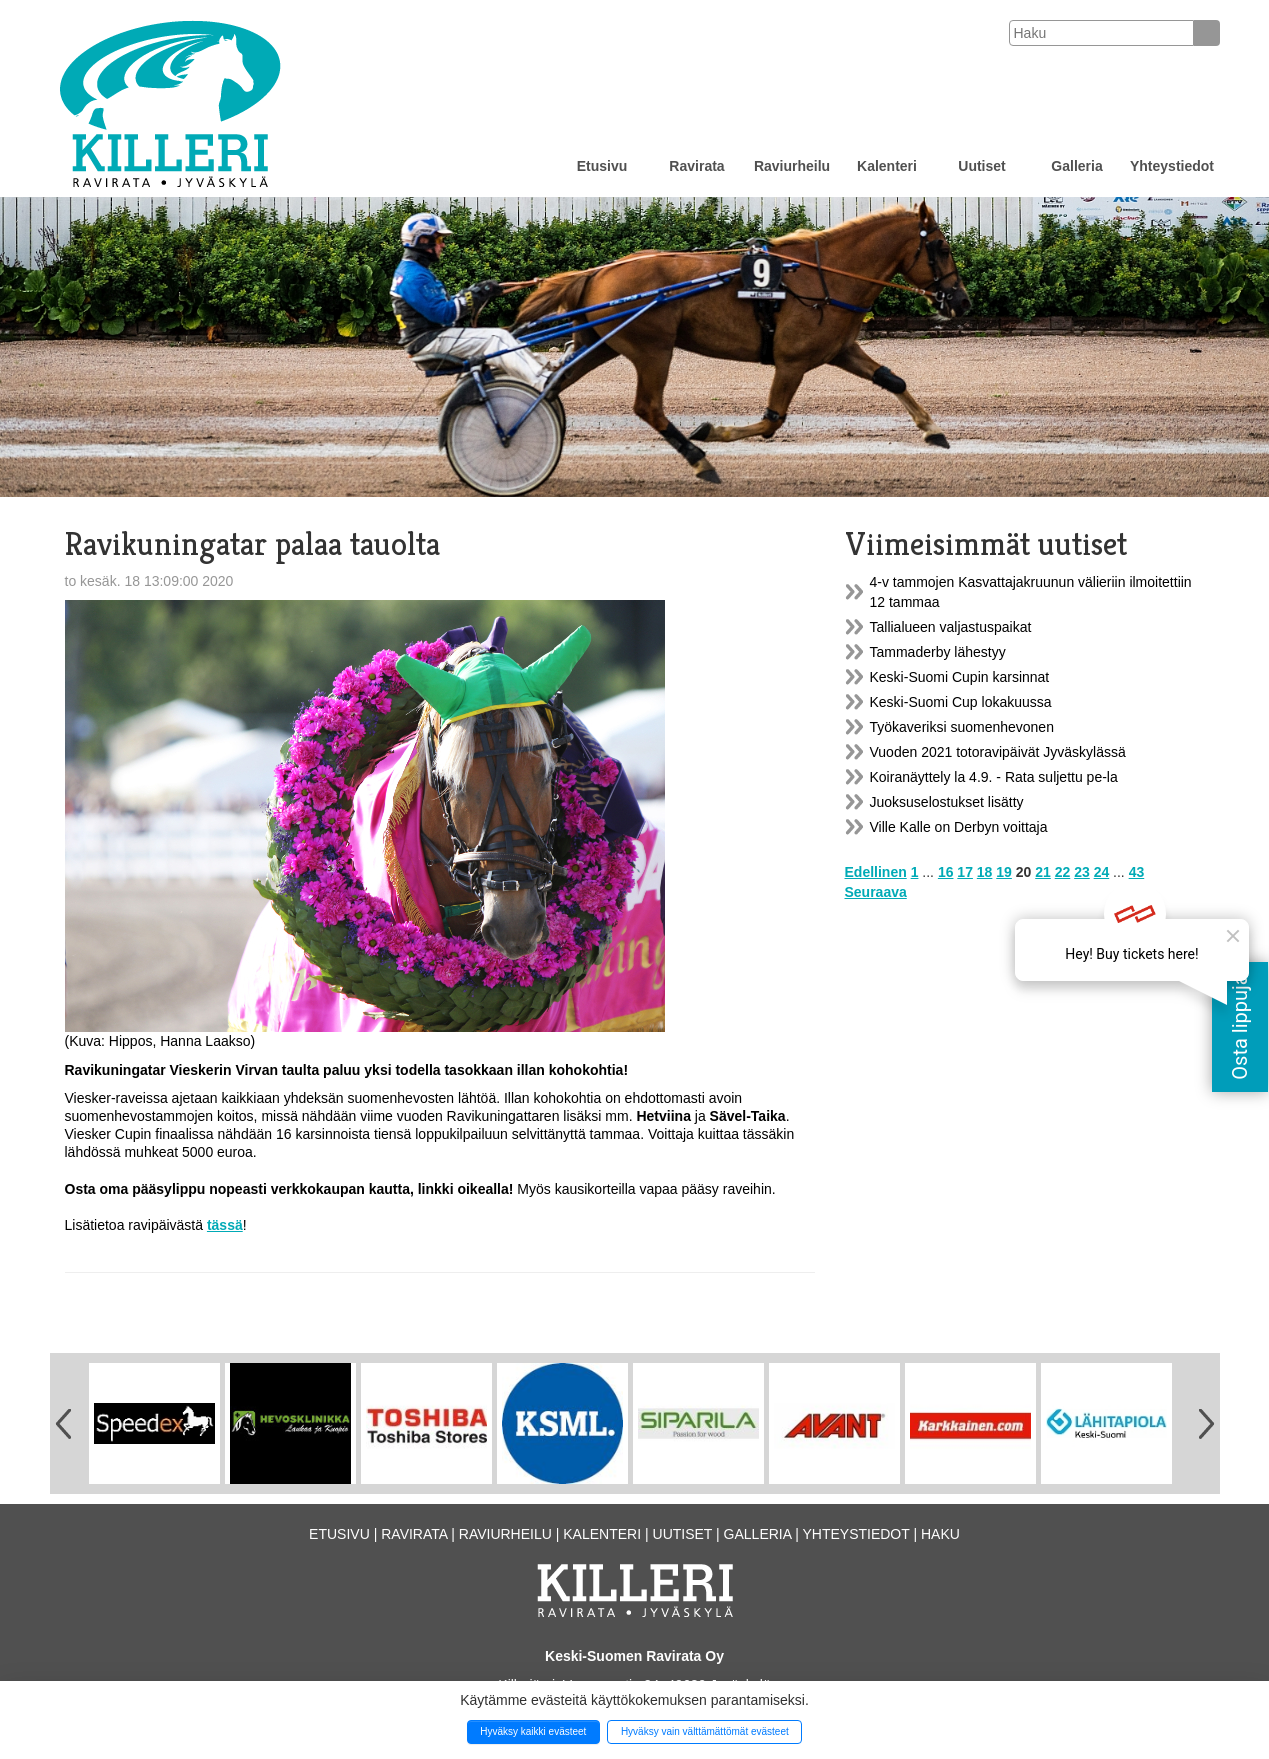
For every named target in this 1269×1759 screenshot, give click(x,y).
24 (1102, 872)
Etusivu (602, 166)
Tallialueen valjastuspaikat (951, 627)
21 (1043, 872)
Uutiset (981, 166)
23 (1082, 872)
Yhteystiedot (1172, 166)
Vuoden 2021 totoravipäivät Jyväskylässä (998, 752)
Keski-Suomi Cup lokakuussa (961, 702)
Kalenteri (887, 166)
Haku (940, 1534)
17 (965, 872)
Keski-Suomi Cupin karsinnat (960, 677)
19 (1004, 872)
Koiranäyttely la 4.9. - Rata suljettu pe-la (994, 777)
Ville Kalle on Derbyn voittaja (959, 827)
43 (1137, 872)
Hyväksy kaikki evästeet (533, 1731)
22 (1063, 872)
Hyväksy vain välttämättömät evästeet (705, 1731)
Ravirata (696, 166)
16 (946, 872)
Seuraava (876, 892)
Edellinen (876, 872)
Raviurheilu (792, 166)
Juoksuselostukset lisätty (947, 802)
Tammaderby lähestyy (938, 652)
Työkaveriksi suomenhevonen (962, 727)
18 (985, 872)
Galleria (1076, 166)
